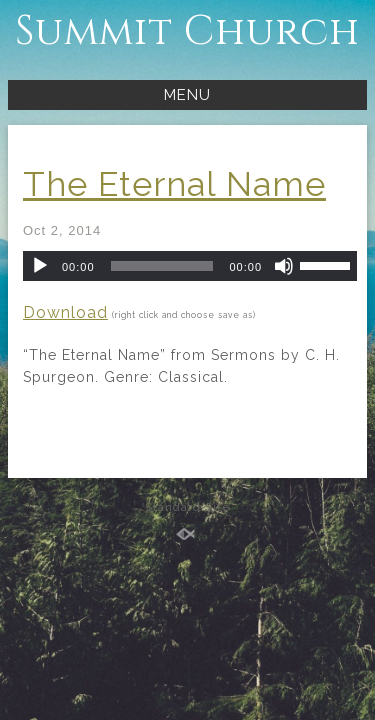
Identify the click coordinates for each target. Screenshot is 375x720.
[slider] (162, 266)
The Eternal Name (174, 184)
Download (65, 312)
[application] (190, 266)
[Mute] (284, 266)
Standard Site (187, 507)
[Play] (40, 266)
